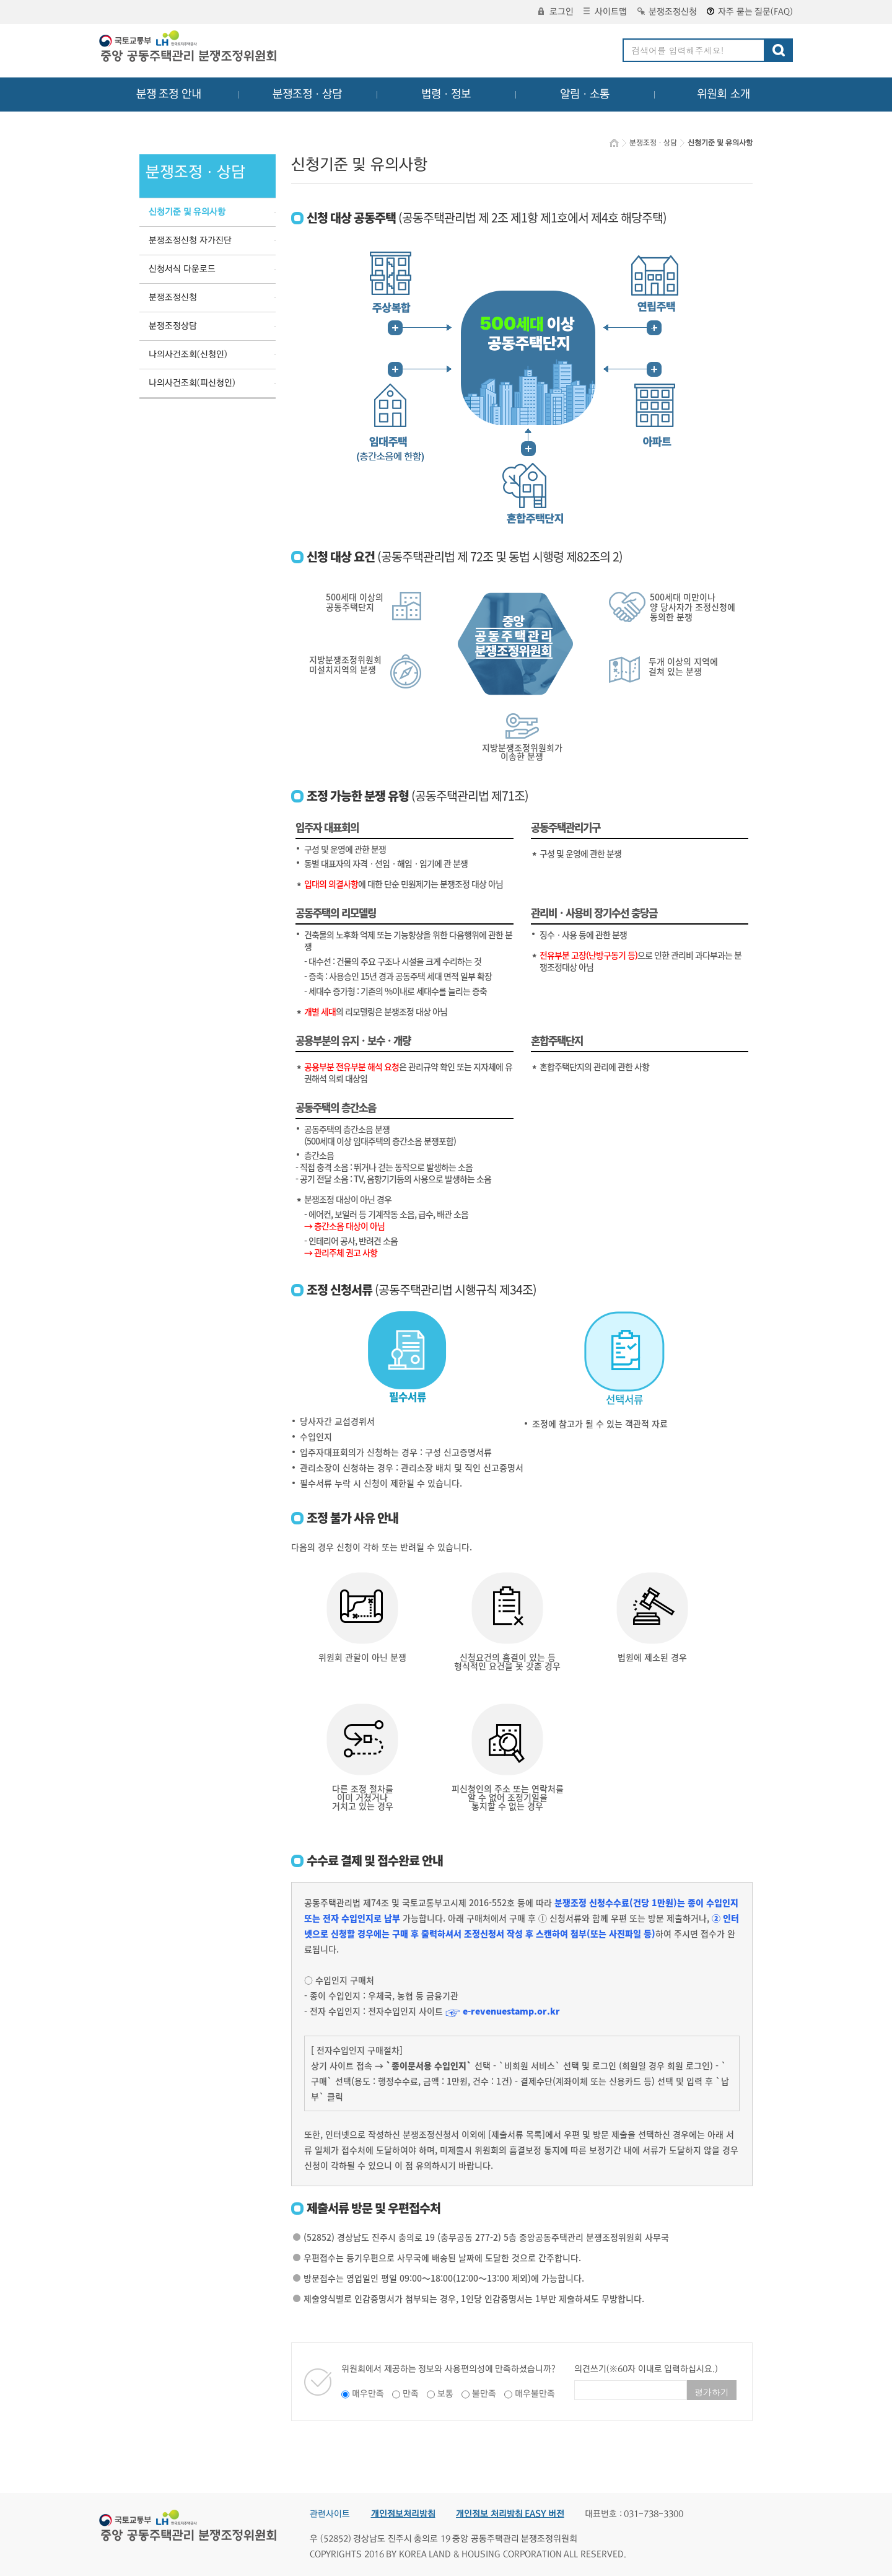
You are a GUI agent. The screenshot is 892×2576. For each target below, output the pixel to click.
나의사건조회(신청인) (188, 354)
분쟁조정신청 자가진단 (190, 240)
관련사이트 (330, 2514)
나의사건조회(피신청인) (192, 383)
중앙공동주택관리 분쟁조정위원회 (189, 47)
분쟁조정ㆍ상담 (307, 94)
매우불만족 (535, 2394)
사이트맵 (605, 12)
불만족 (484, 2394)
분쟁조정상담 (173, 326)
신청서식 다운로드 (182, 269)
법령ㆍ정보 (446, 94)
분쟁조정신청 (667, 12)
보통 (445, 2394)
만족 (411, 2394)
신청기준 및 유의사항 (187, 212)
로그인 (556, 12)
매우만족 (368, 2394)
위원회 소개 (724, 94)
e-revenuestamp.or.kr (511, 2011)
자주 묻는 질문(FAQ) (750, 12)
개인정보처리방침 (403, 2514)
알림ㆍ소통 (585, 94)
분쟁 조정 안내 (168, 94)
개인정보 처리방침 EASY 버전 (510, 2514)
